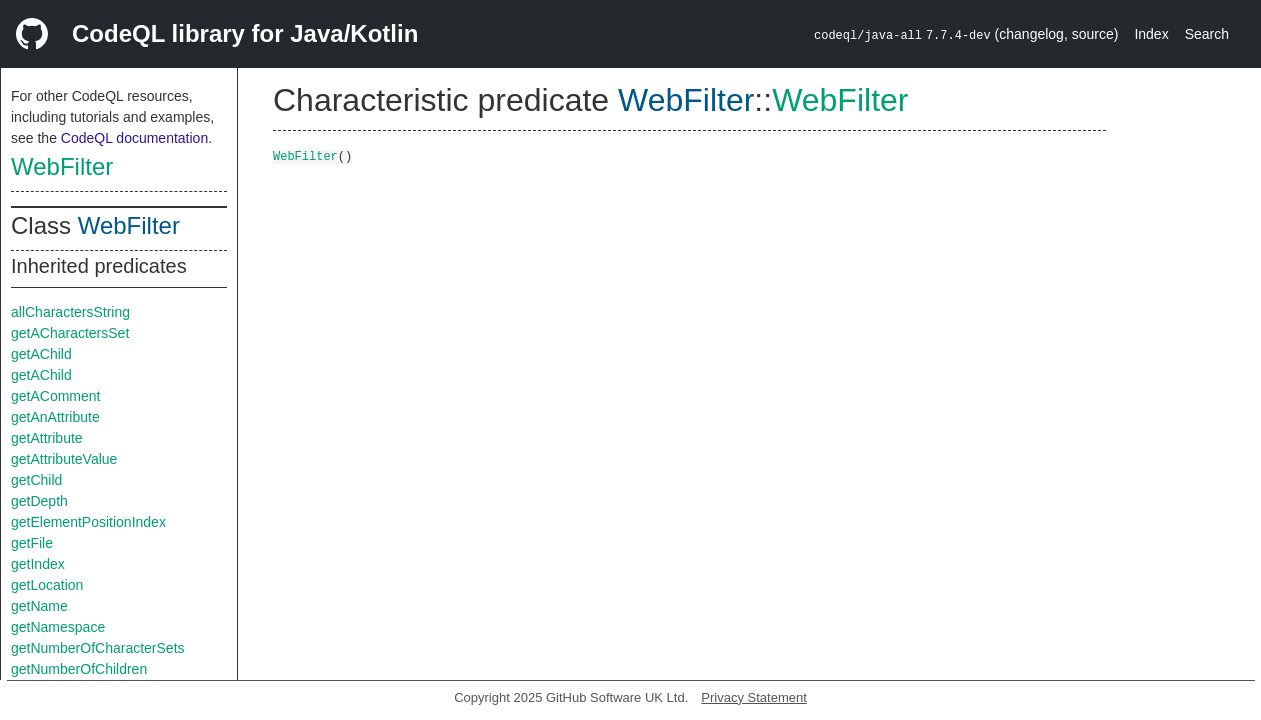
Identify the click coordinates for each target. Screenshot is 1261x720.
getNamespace (58, 627)
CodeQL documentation (134, 138)
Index (1151, 34)
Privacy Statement (754, 697)
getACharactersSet (70, 333)
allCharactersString (70, 312)
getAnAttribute (55, 417)
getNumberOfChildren (79, 669)
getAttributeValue (64, 459)
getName (39, 606)
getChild (36, 480)
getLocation (47, 585)
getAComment (55, 396)
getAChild (41, 354)
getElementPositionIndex (88, 522)
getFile (32, 543)
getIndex (38, 564)
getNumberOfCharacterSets (98, 648)
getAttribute (47, 438)
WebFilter (62, 166)
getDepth (39, 501)
